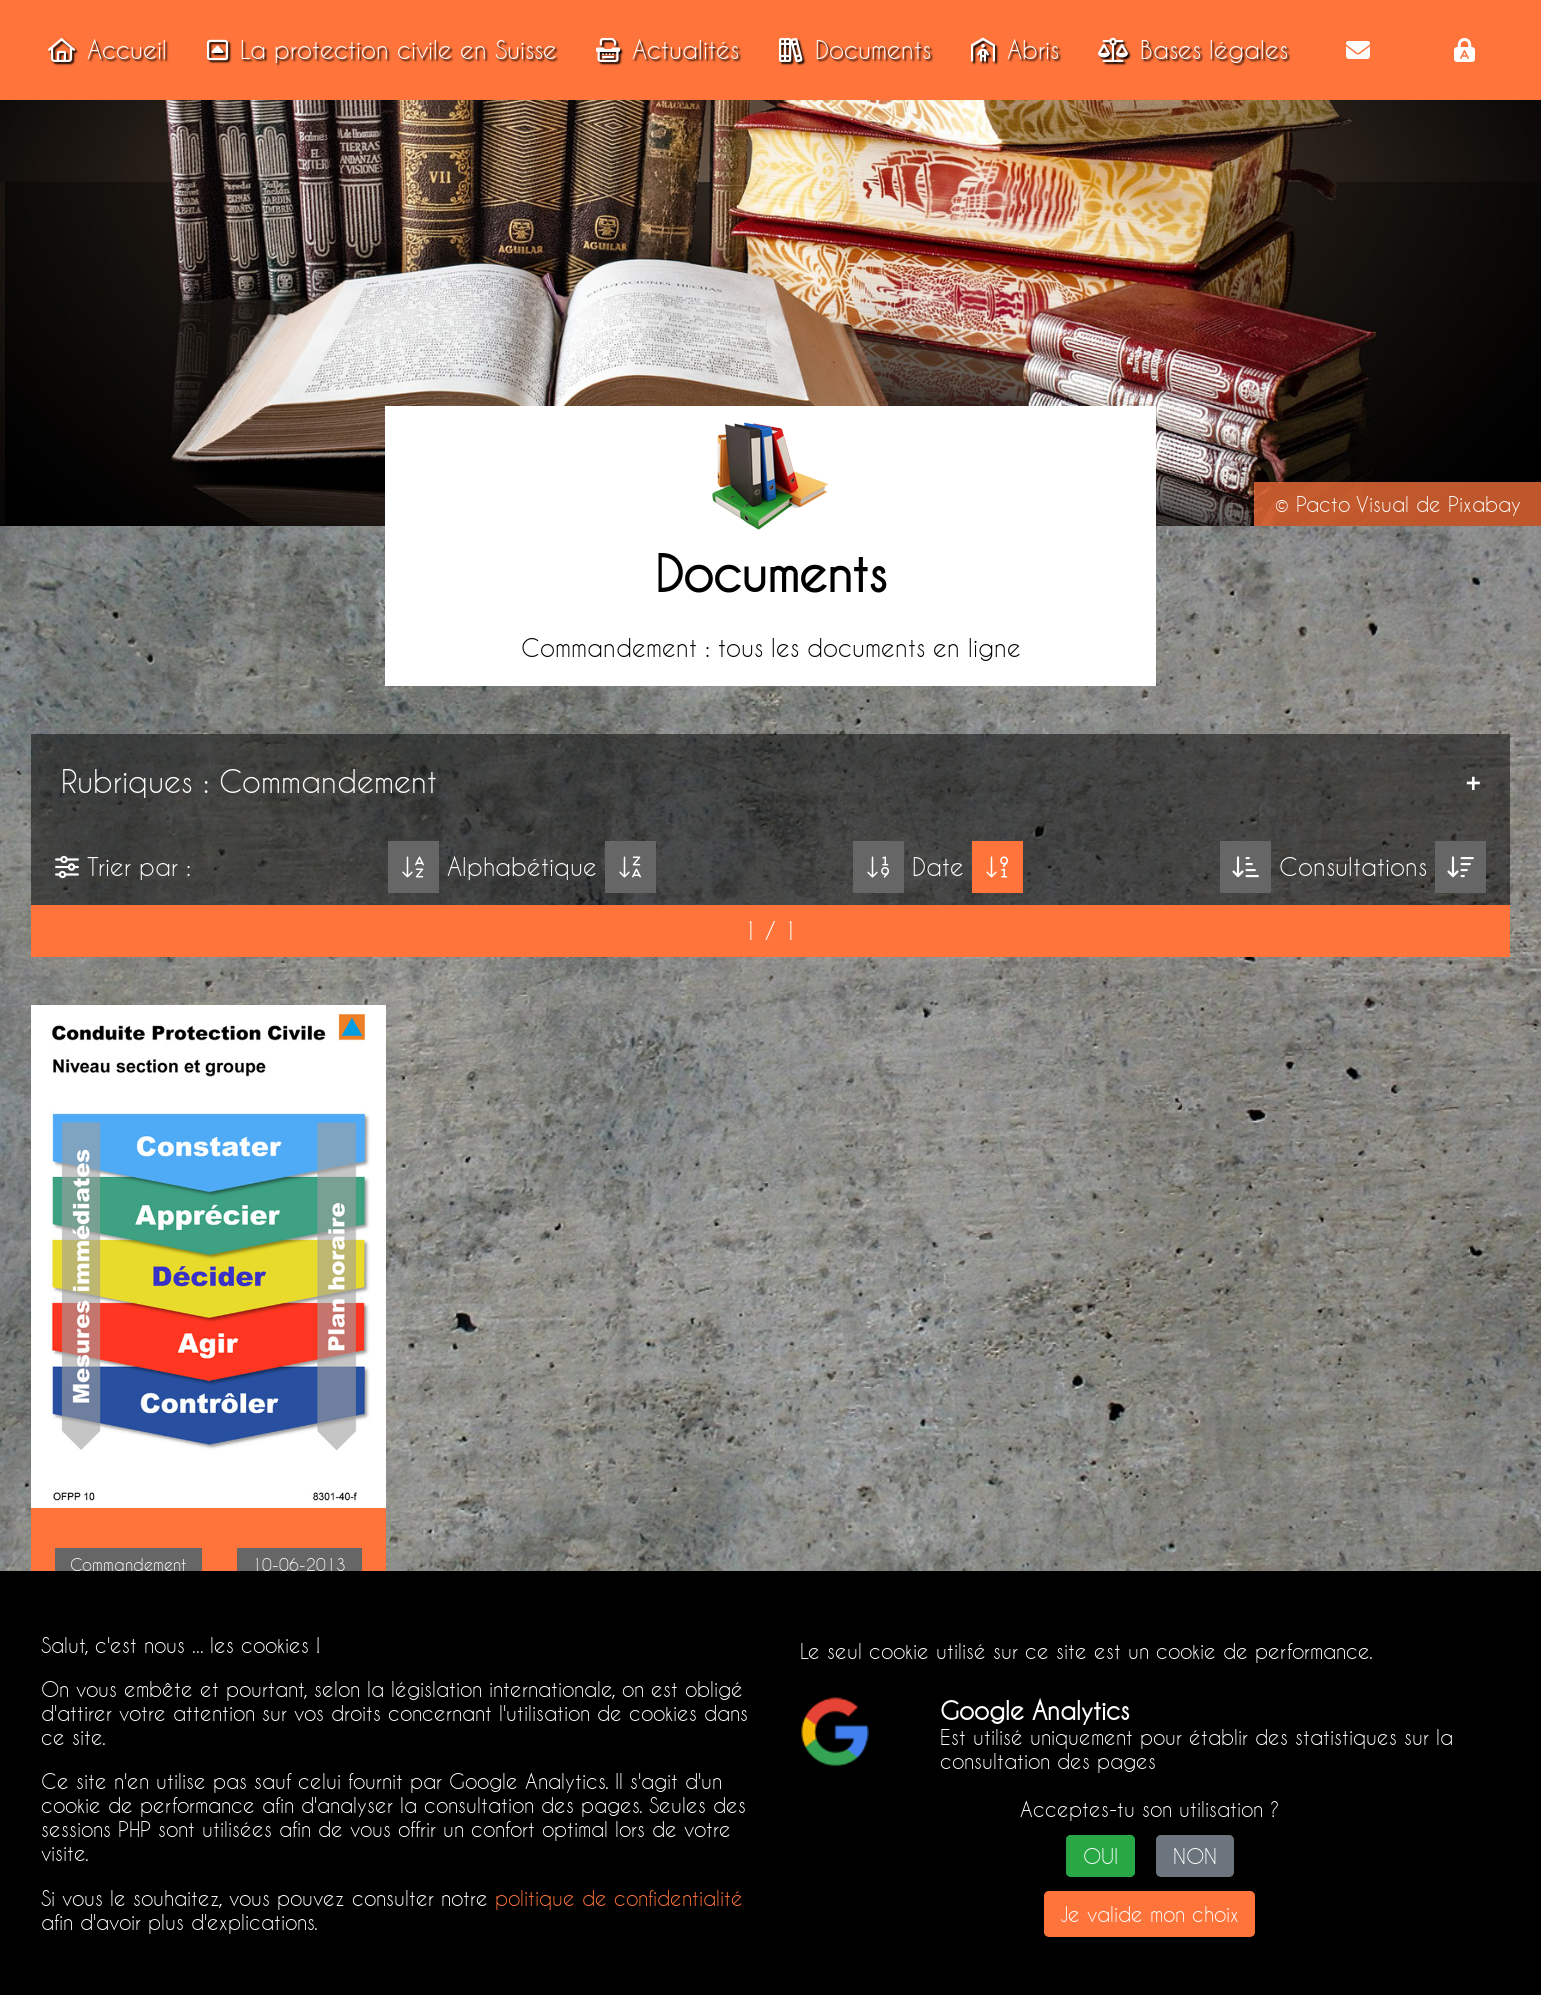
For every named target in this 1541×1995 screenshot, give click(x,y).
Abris (1009, 50)
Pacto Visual (1352, 504)
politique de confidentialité (619, 1898)
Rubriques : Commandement (249, 781)
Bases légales (1187, 50)
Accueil (101, 50)
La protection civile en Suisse (376, 50)
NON (1195, 1856)
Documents (849, 50)
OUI (1100, 1856)
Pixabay (1484, 504)
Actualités (661, 50)
